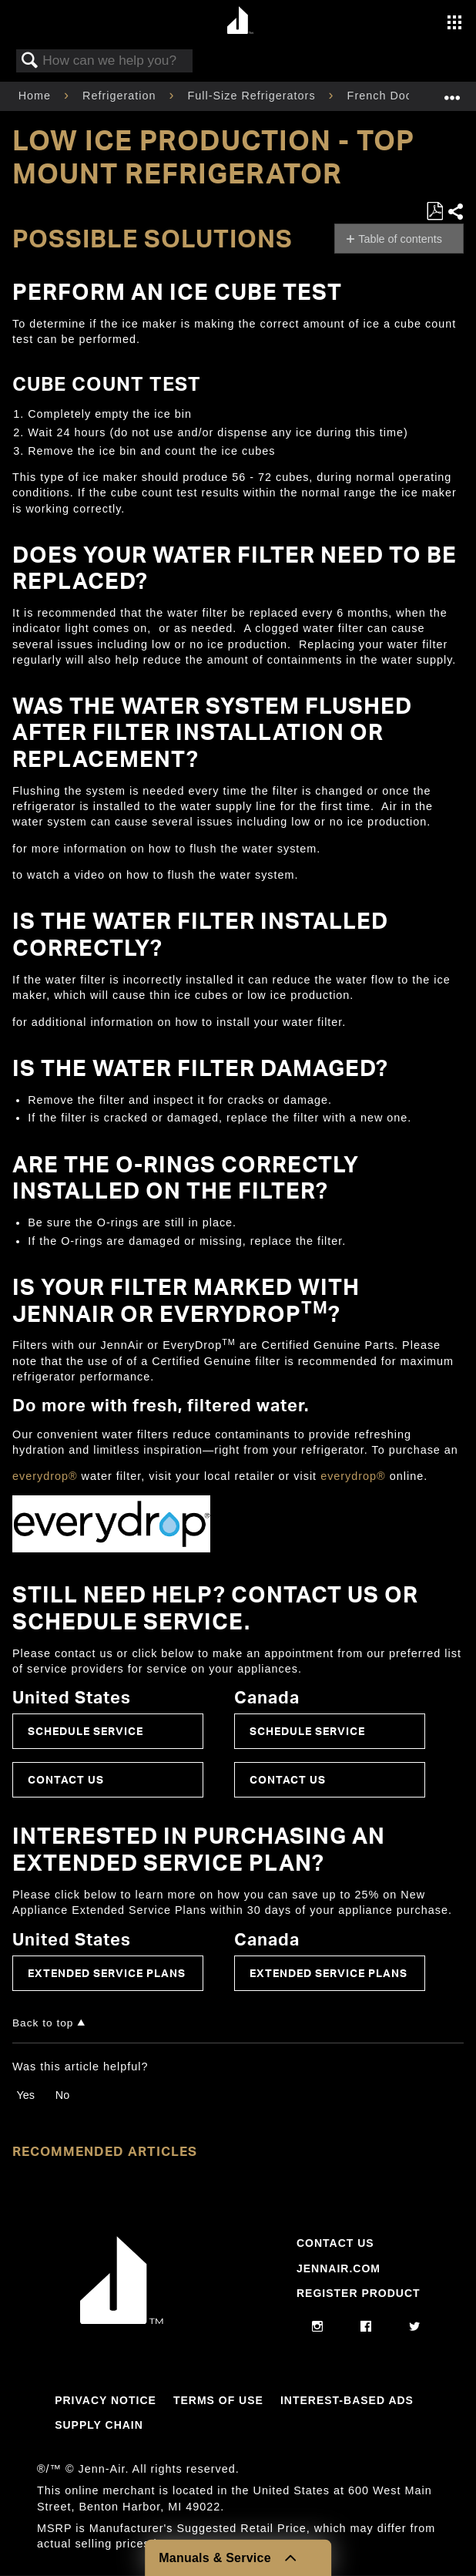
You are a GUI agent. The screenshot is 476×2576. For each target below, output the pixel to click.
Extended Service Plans (107, 1972)
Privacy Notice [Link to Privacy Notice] (105, 2400)
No (62, 2095)
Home (36, 95)
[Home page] (240, 21)
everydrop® (45, 1476)
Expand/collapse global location (452, 91)
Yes (25, 2095)
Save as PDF (434, 211)
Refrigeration (120, 95)
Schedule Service (85, 1730)
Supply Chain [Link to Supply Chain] (99, 2425)
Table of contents (400, 239)
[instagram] (318, 2327)
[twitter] (415, 2327)
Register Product (359, 2293)
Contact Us (66, 1779)
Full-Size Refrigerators (253, 95)
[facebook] (366, 2327)
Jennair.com (338, 2268)
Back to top (42, 2023)
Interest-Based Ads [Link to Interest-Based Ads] (347, 2400)
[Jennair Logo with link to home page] (122, 2320)
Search (30, 61)
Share (455, 211)
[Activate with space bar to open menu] (454, 24)
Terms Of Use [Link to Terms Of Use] (218, 2400)
